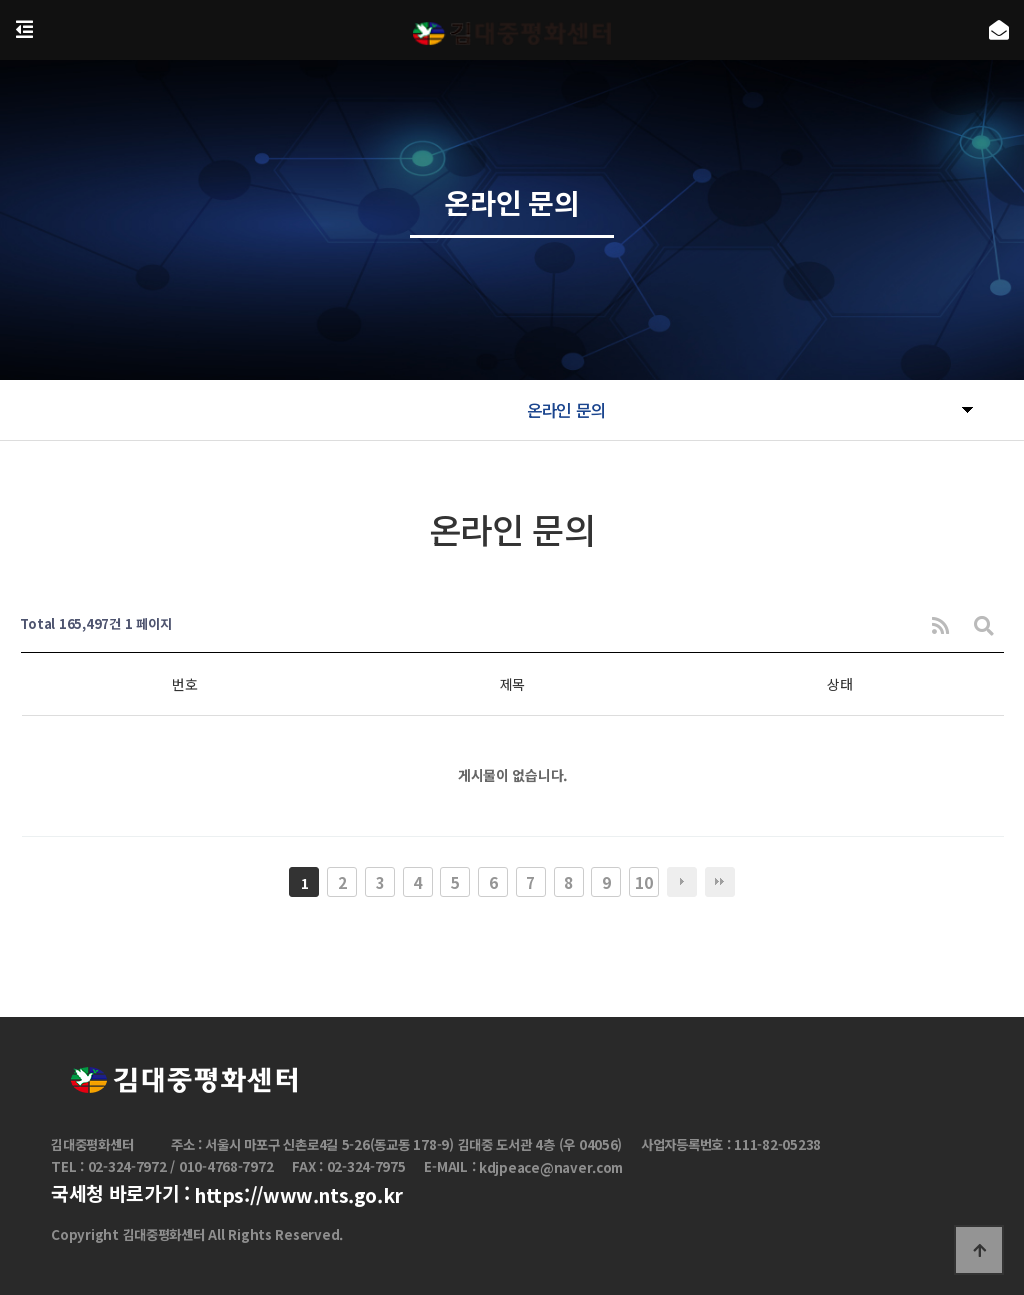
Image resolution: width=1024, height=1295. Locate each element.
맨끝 (720, 882)
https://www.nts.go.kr (298, 1195)
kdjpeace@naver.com (551, 1168)
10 (643, 882)
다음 (682, 882)
